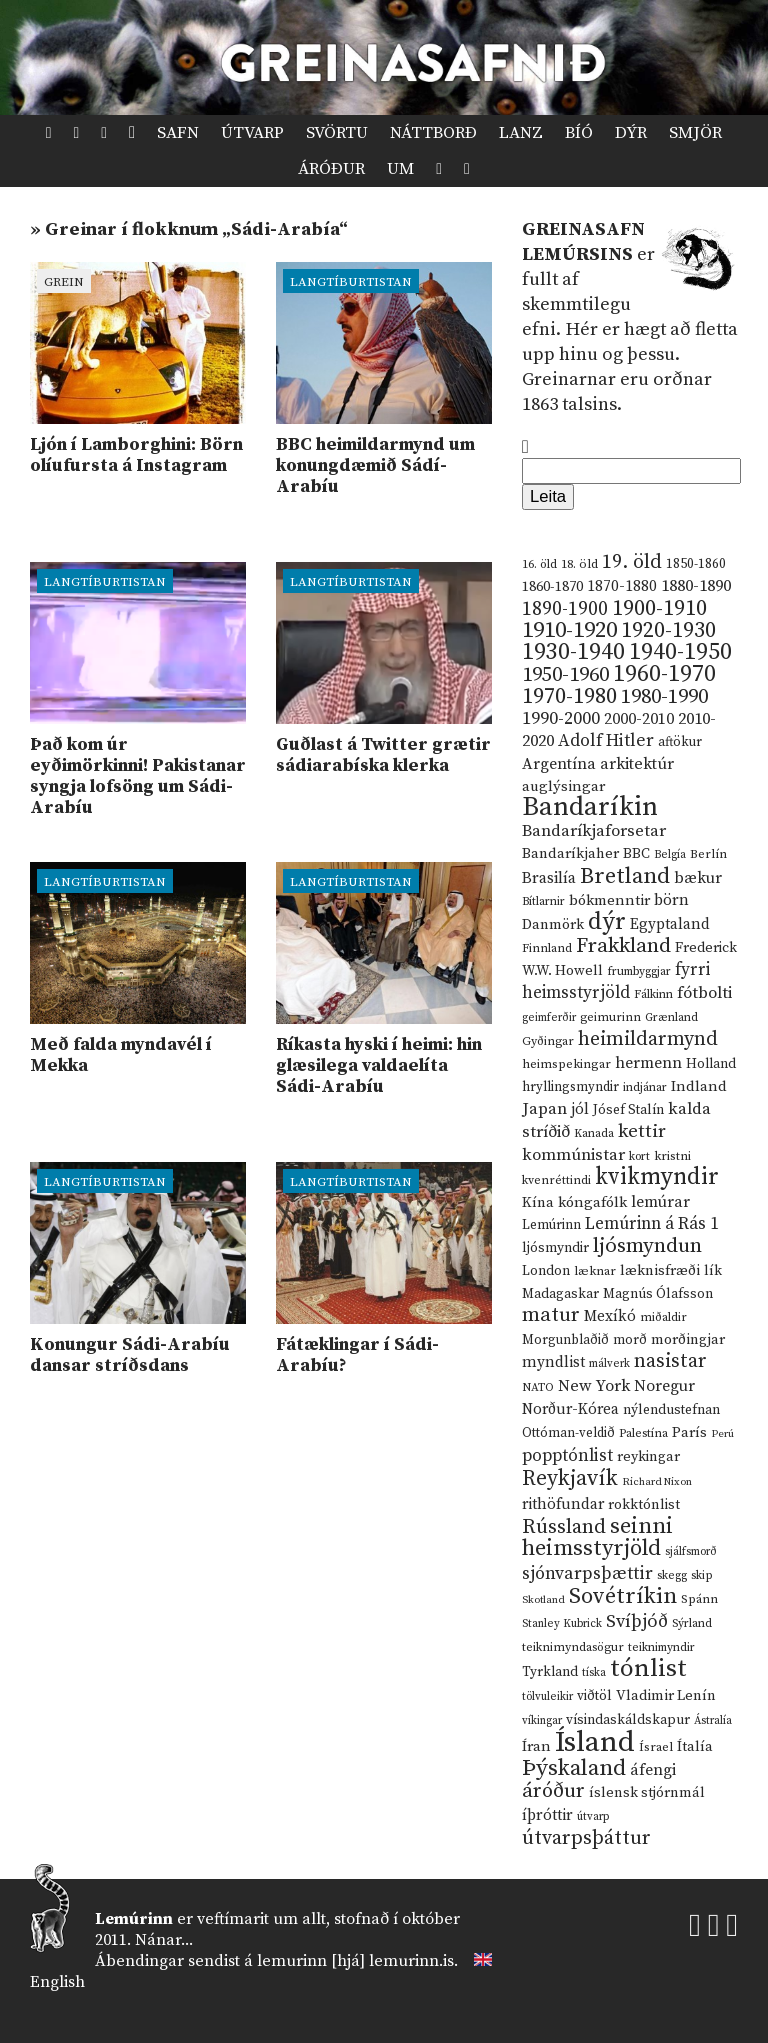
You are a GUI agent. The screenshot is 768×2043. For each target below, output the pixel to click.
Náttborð (433, 133)
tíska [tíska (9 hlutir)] (594, 1673)
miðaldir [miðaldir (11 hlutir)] (663, 1317)
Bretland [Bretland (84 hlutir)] (625, 876)
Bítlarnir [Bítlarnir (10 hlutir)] (543, 901)
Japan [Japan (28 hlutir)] (544, 1109)
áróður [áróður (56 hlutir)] (553, 1791)
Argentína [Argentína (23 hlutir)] (559, 764)
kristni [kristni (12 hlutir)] (672, 1156)
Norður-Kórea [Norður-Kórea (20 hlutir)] (570, 1409)
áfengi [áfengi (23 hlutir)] (653, 1770)
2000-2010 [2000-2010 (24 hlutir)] (639, 719)
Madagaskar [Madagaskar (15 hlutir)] (560, 1294)
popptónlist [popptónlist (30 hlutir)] (567, 1456)
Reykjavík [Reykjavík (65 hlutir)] (570, 1478)
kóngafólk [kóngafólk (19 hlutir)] (592, 1202)
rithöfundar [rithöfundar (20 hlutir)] (563, 1504)
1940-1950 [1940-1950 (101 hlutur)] (680, 652)
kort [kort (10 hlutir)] (639, 1156)
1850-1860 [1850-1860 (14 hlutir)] (696, 564)
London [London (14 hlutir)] (546, 1271)
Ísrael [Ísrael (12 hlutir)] (656, 1747)
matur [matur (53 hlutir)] (551, 1315)
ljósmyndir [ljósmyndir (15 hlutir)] (555, 1248)
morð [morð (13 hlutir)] (630, 1340)
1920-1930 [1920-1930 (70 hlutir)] (668, 630)
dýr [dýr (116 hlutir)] (607, 922)
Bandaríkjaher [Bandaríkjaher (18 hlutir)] (570, 853)
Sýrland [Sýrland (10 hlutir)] (692, 1623)
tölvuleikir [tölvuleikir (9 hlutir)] (547, 1697)
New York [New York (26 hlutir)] (594, 1386)
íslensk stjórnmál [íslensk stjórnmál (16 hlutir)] (647, 1793)
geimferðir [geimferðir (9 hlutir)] (549, 1018)
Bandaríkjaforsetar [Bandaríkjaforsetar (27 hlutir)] (594, 831)
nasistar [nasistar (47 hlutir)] (670, 1361)
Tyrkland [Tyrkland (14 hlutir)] (550, 1672)
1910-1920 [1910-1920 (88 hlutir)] (569, 630)
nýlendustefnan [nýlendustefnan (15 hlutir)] (671, 1410)
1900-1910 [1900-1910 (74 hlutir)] (659, 608)
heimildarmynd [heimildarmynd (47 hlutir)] (648, 1039)
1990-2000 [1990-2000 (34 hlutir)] (561, 719)
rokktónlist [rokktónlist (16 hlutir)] (644, 1505)
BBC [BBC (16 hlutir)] (636, 854)
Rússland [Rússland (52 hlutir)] (564, 1527)
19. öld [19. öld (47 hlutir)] (632, 562)
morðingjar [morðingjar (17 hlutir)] (688, 1340)
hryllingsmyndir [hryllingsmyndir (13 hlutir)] (570, 1087)
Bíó (579, 133)
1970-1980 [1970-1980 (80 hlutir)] (569, 696)
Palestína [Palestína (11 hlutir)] (643, 1433)
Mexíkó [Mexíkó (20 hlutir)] (610, 1316)
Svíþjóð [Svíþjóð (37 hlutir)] (637, 1621)
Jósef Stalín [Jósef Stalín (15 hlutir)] (628, 1110)
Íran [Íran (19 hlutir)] (536, 1746)
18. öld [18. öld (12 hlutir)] (579, 564)
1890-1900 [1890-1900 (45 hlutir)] (565, 609)
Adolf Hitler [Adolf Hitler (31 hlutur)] (606, 741)
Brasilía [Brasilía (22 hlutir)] (549, 878)
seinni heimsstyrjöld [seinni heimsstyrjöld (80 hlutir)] (597, 1537)
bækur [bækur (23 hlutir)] (698, 878)
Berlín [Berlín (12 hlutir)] (708, 854)
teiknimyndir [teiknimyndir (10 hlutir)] (661, 1647)
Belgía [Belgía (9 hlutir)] (670, 855)
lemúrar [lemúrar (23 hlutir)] (660, 1202)
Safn (178, 133)
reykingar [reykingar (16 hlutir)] (648, 1457)
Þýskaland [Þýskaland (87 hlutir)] (574, 1768)
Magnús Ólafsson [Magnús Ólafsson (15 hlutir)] (658, 1294)
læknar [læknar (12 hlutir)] (595, 1271)
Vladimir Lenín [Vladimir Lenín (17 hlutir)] (666, 1696)
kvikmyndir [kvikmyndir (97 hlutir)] (657, 1177)
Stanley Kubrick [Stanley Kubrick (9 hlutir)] (562, 1624)
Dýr (631, 133)
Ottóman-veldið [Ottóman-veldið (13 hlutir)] (568, 1433)
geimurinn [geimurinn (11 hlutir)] (610, 1017)
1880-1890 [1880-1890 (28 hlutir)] (696, 586)
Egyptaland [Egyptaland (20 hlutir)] (670, 924)
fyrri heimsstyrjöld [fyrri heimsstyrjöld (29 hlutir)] (616, 981)
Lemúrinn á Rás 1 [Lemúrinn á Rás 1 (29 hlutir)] (652, 1224)
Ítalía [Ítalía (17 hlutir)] (695, 1747)
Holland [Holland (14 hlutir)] (711, 1064)
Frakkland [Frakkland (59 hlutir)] (623, 946)
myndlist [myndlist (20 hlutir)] (553, 1362)
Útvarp (252, 133)
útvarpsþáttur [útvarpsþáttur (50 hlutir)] (586, 1838)
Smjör (695, 133)
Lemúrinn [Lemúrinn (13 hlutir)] (551, 1225)
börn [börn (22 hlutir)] (671, 900)
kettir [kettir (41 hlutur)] (642, 1131)
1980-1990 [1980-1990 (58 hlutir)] (664, 697)
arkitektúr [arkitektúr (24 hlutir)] (637, 764)
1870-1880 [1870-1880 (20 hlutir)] (622, 586)
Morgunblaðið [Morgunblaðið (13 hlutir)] (565, 1340)
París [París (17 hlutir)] (689, 1433)
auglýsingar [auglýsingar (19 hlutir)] (563, 786)
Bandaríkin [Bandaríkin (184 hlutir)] (590, 807)
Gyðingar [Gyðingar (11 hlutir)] (548, 1041)
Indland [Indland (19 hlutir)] (699, 1086)
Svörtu (337, 133)
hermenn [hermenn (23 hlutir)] (648, 1063)
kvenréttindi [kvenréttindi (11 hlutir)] (556, 1180)
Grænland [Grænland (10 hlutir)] (671, 1017)
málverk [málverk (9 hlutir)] (609, 1364)
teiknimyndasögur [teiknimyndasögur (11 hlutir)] (573, 1647)
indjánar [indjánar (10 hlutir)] (645, 1087)
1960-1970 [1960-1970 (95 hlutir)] (664, 674)
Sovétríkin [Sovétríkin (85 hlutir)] (623, 1596)
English (57, 1982)
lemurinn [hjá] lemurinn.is (355, 1961)
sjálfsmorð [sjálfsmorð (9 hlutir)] (691, 1552)
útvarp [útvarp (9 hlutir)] (593, 1817)
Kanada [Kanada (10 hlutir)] (594, 1133)
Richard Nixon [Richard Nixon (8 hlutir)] (657, 1482)
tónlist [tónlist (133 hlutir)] (648, 1668)
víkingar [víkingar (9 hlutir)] (542, 1721)
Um (400, 169)
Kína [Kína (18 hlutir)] (538, 1202)
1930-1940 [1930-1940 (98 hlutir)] (573, 652)
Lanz (521, 133)
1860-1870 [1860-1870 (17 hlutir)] (552, 587)
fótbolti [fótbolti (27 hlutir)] (704, 993)
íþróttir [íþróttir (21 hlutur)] (547, 1815)
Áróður (331, 169)
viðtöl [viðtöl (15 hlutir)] (594, 1696)
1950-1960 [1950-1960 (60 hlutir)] (565, 675)
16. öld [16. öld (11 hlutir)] (539, 564)
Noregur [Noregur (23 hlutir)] (664, 1386)
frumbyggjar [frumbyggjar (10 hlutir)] (639, 971)
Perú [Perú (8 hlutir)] (722, 1434)
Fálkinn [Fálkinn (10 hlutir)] (653, 994)
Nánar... (164, 1940)
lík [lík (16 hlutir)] (713, 1271)
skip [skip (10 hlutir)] (702, 1575)
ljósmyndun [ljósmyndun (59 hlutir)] (647, 1246)
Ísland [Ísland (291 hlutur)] (595, 1742)
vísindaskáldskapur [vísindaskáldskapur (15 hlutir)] (628, 1720)
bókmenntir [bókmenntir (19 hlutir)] (609, 900)
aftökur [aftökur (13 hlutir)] (680, 742)
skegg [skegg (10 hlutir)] (672, 1575)
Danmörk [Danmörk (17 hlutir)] (553, 925)
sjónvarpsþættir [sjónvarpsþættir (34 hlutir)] (587, 1574)
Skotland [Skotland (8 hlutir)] (543, 1600)
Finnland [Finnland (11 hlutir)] (547, 948)
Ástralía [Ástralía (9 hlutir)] (713, 1721)
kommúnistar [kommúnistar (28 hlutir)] (573, 1155)
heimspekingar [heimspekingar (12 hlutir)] (566, 1064)
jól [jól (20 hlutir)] (580, 1109)
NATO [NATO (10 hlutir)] (538, 1387)
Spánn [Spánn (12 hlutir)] (699, 1599)
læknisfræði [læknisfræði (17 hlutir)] (660, 1271)
